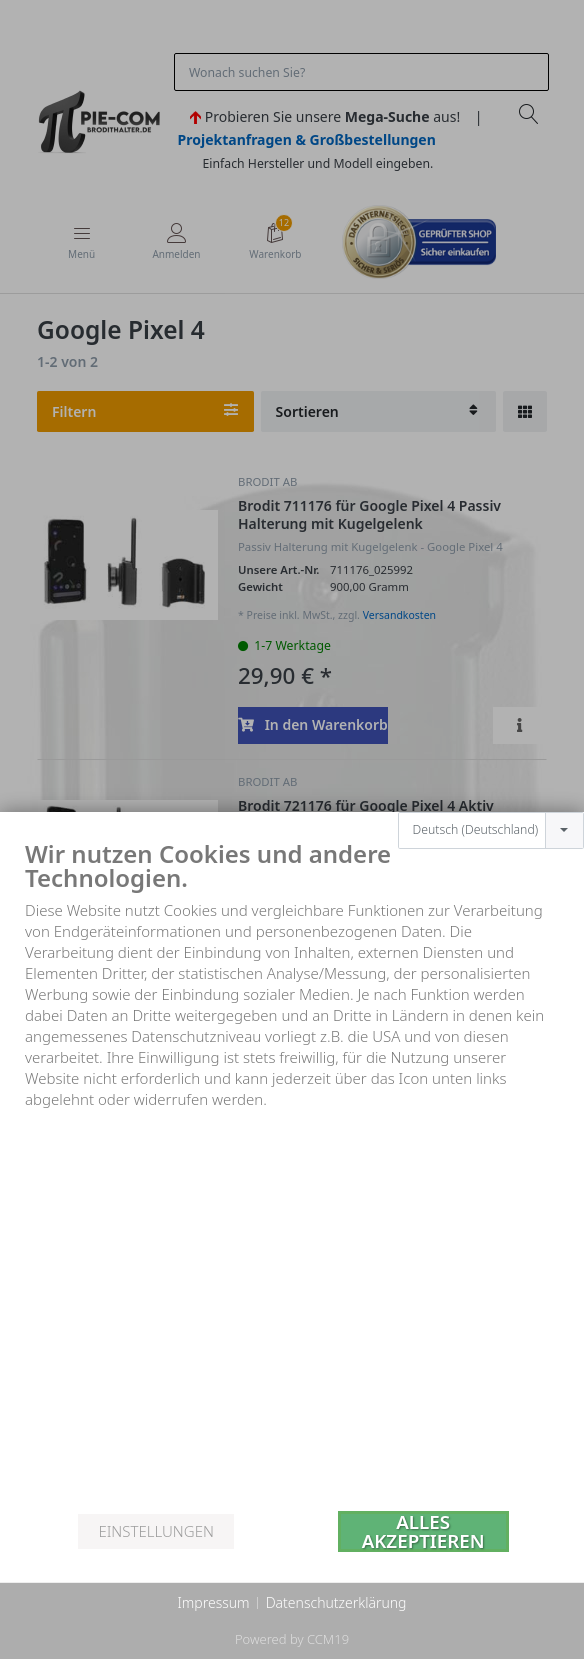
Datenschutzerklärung (336, 1602)
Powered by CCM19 (292, 1639)
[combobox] (491, 798)
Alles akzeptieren (423, 1531)
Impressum (213, 1602)
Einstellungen (155, 1531)
